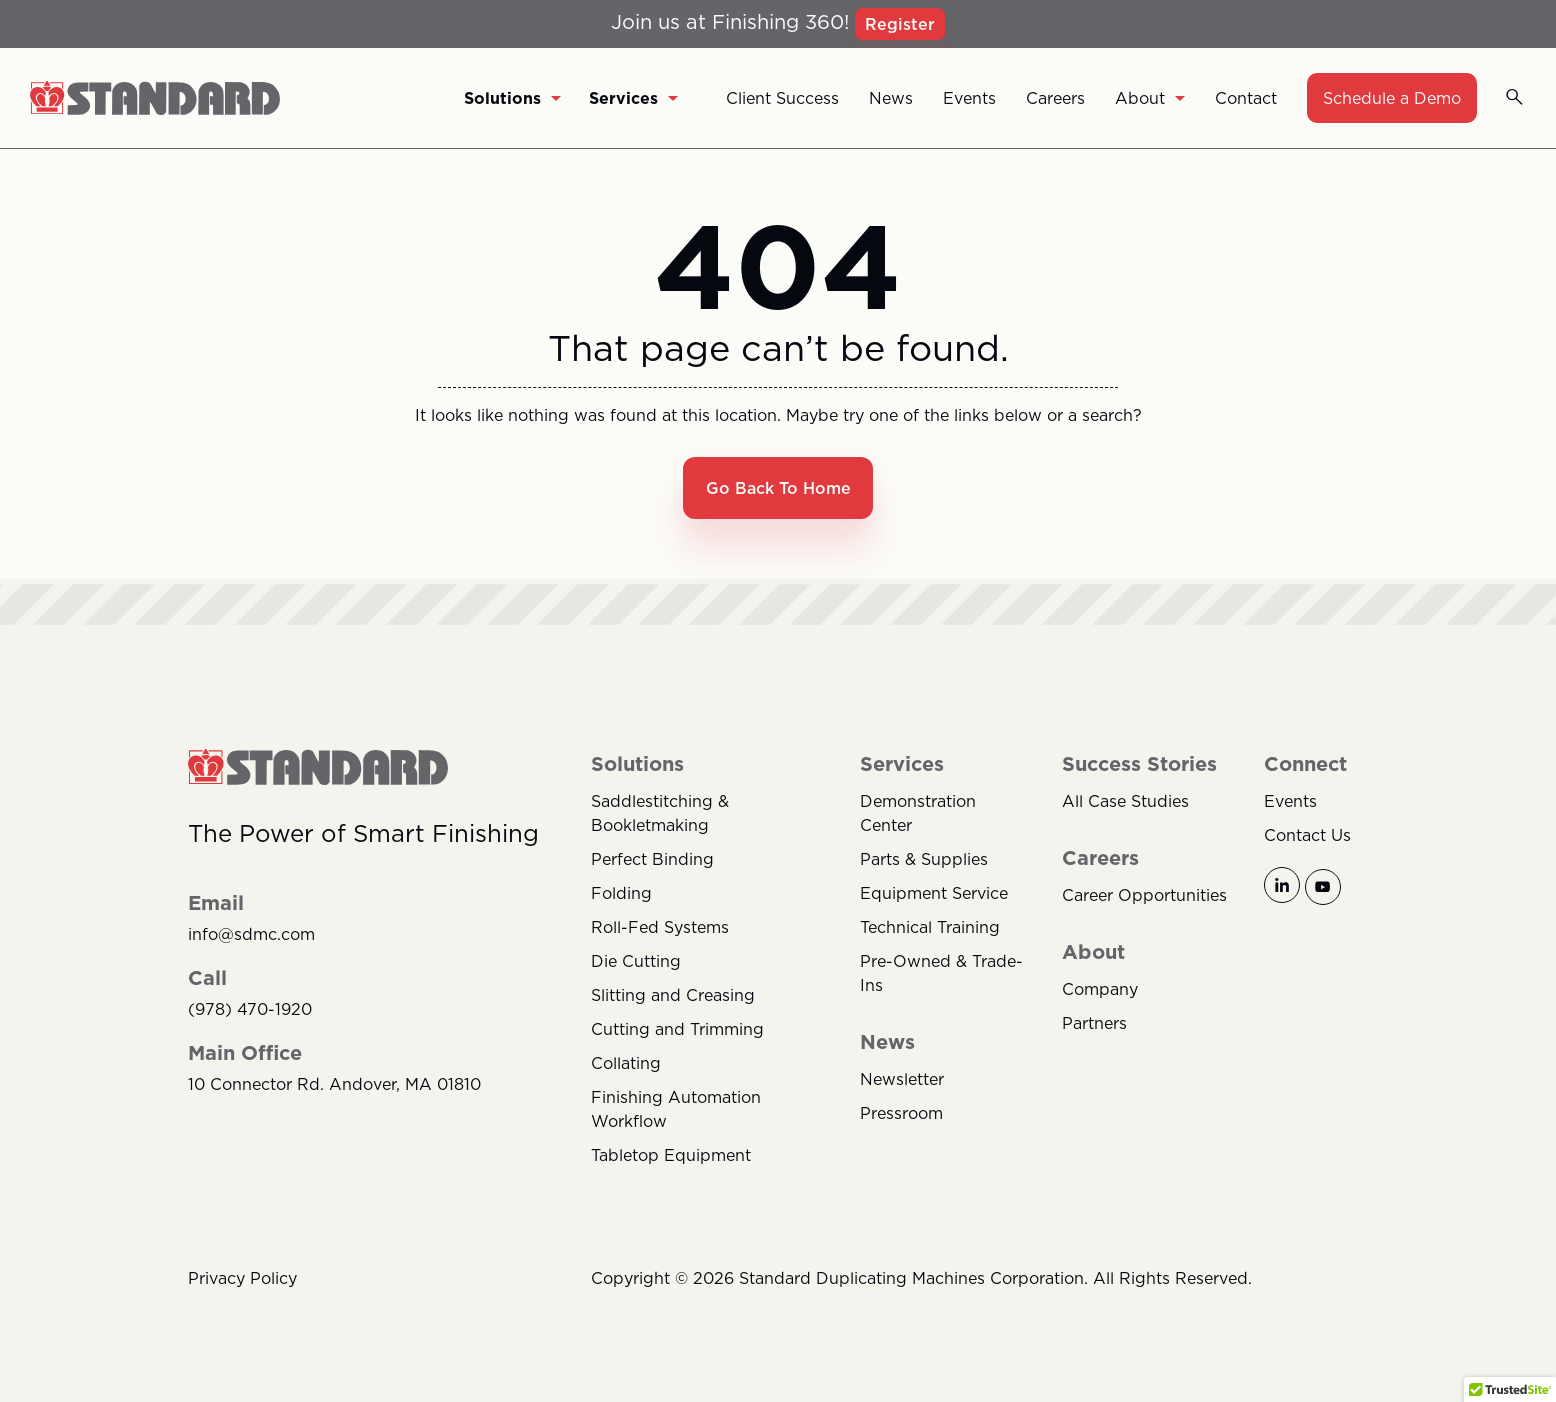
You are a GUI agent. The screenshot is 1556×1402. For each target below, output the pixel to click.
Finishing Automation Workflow (676, 1111)
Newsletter (902, 1081)
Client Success (782, 98)
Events (969, 98)
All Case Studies (1125, 803)
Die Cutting (636, 963)
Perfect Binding (652, 861)
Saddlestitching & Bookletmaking (660, 815)
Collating (626, 1065)
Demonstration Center (918, 815)
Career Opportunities (1144, 897)
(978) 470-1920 (250, 1011)
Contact (1246, 98)
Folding (621, 895)
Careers (1055, 98)
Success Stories (1139, 766)
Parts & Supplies (924, 861)
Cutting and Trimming (677, 1031)
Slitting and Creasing (673, 997)
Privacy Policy (242, 1280)
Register (900, 24)
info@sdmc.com (251, 936)
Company (1100, 991)
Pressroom (901, 1115)
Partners (1094, 1025)
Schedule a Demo (1392, 98)
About (1150, 98)
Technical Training (930, 929)
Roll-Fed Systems (660, 929)
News (891, 98)
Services (633, 98)
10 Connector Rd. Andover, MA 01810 (334, 1086)
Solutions (512, 98)
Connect (1305, 766)
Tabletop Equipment (671, 1157)
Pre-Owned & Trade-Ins (941, 975)
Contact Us (1307, 837)
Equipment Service (934, 895)
